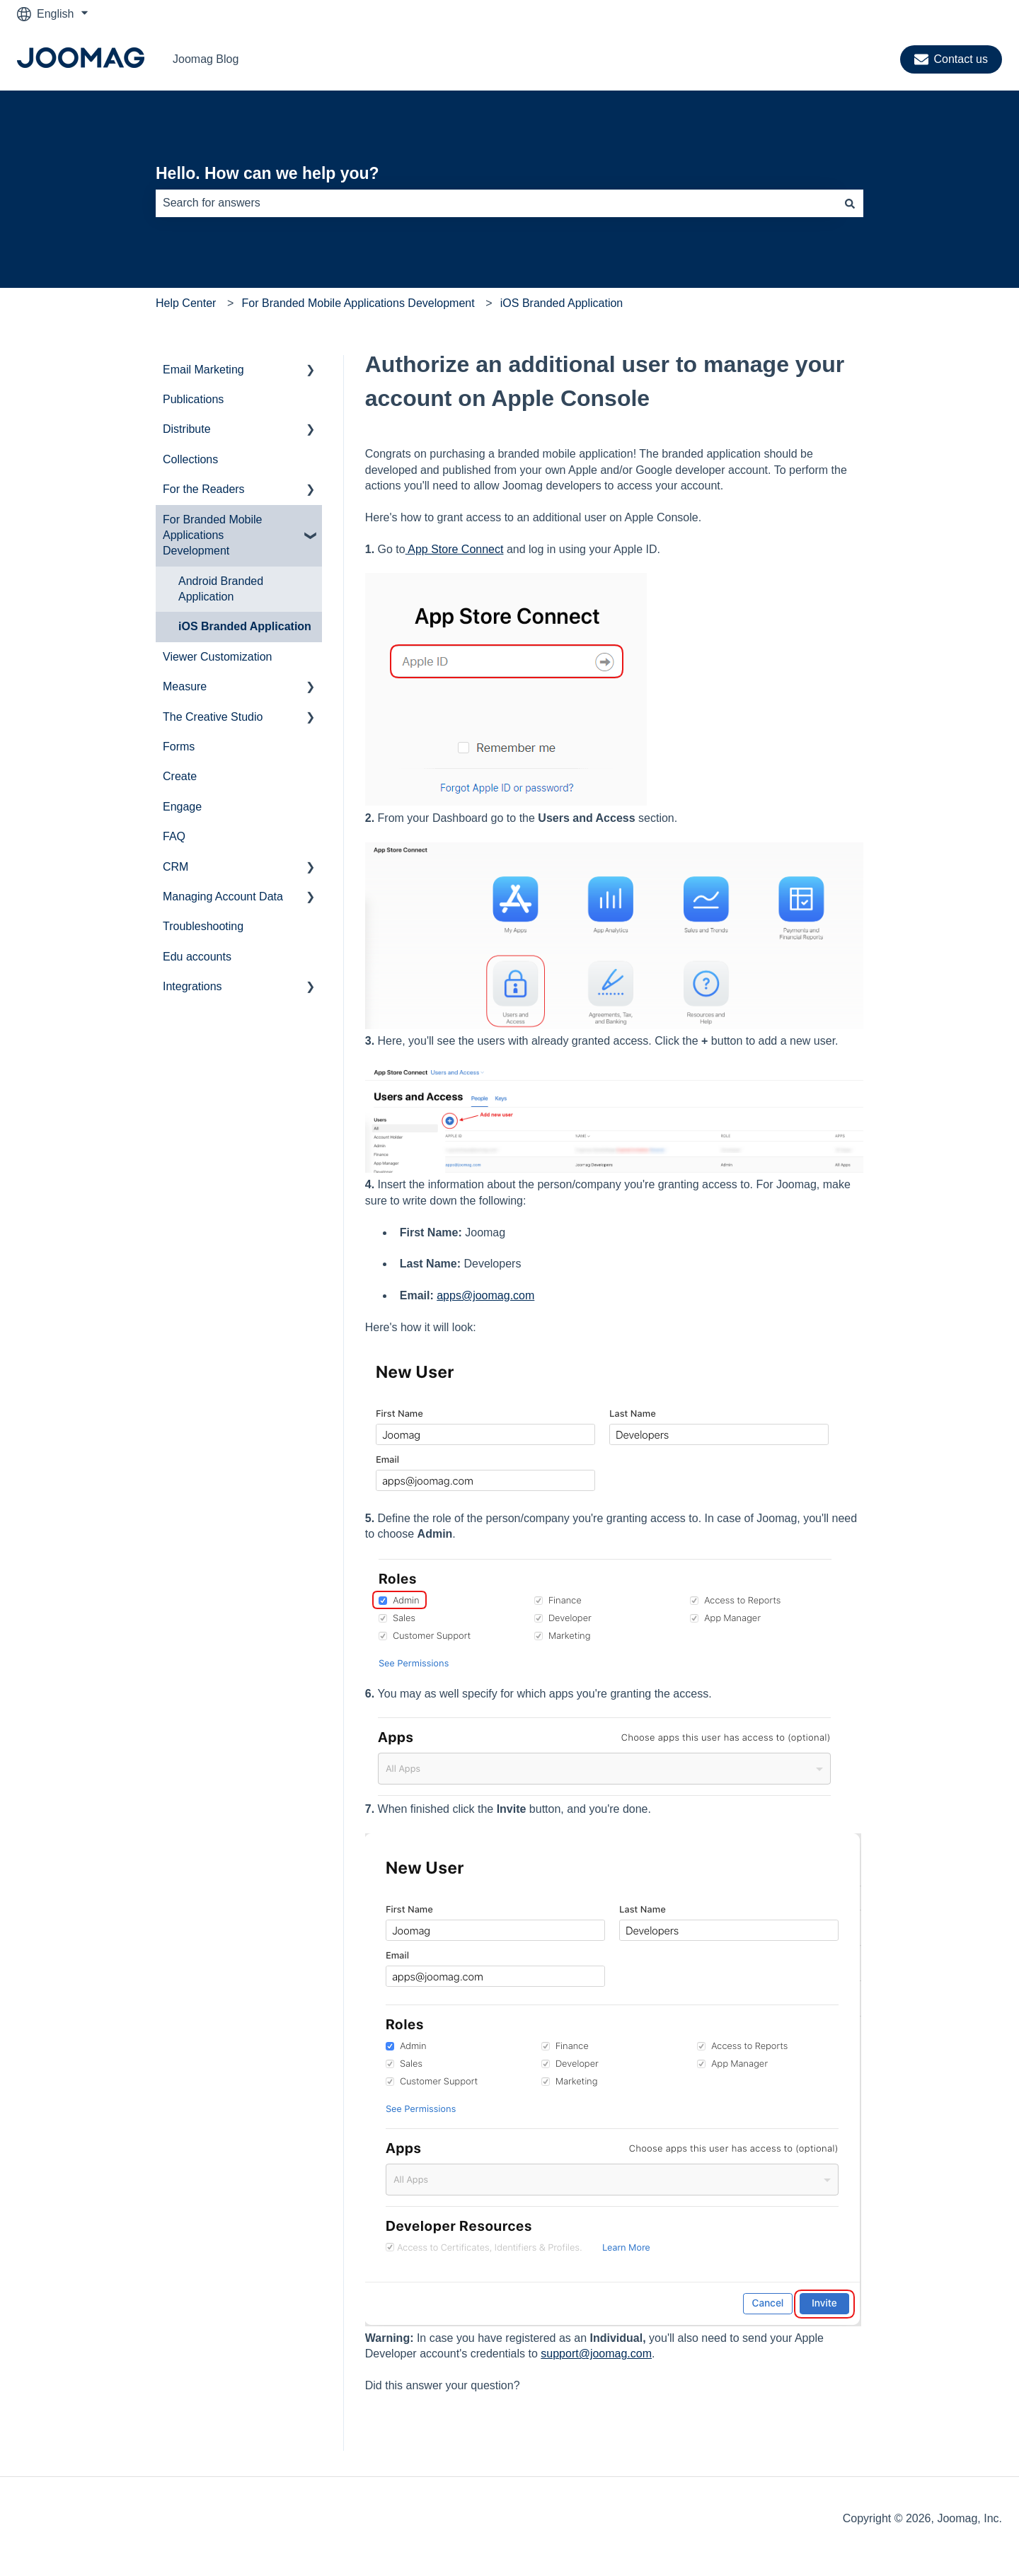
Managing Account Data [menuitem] (223, 896)
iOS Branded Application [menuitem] (244, 626)
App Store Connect (454, 549)
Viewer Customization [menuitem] (217, 657)
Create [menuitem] (180, 776)
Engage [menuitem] (182, 807)
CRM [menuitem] (175, 867)
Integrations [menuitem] (192, 986)
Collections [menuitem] (190, 459)
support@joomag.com (596, 2354)
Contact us (951, 59)
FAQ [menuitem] (174, 836)
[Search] (849, 203)
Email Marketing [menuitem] (203, 370)
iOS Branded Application (561, 303)
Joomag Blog (205, 59)
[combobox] (496, 203)
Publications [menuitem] (193, 399)
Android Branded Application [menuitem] (220, 589)
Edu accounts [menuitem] (197, 957)
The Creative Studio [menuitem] (213, 717)
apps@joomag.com (485, 1295)
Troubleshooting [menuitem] (203, 926)
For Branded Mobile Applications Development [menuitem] (213, 535)
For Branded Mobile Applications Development (358, 303)
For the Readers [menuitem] (204, 489)
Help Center (186, 303)
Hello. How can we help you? (267, 173)
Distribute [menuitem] (187, 429)
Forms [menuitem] (179, 747)
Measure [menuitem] (185, 686)
